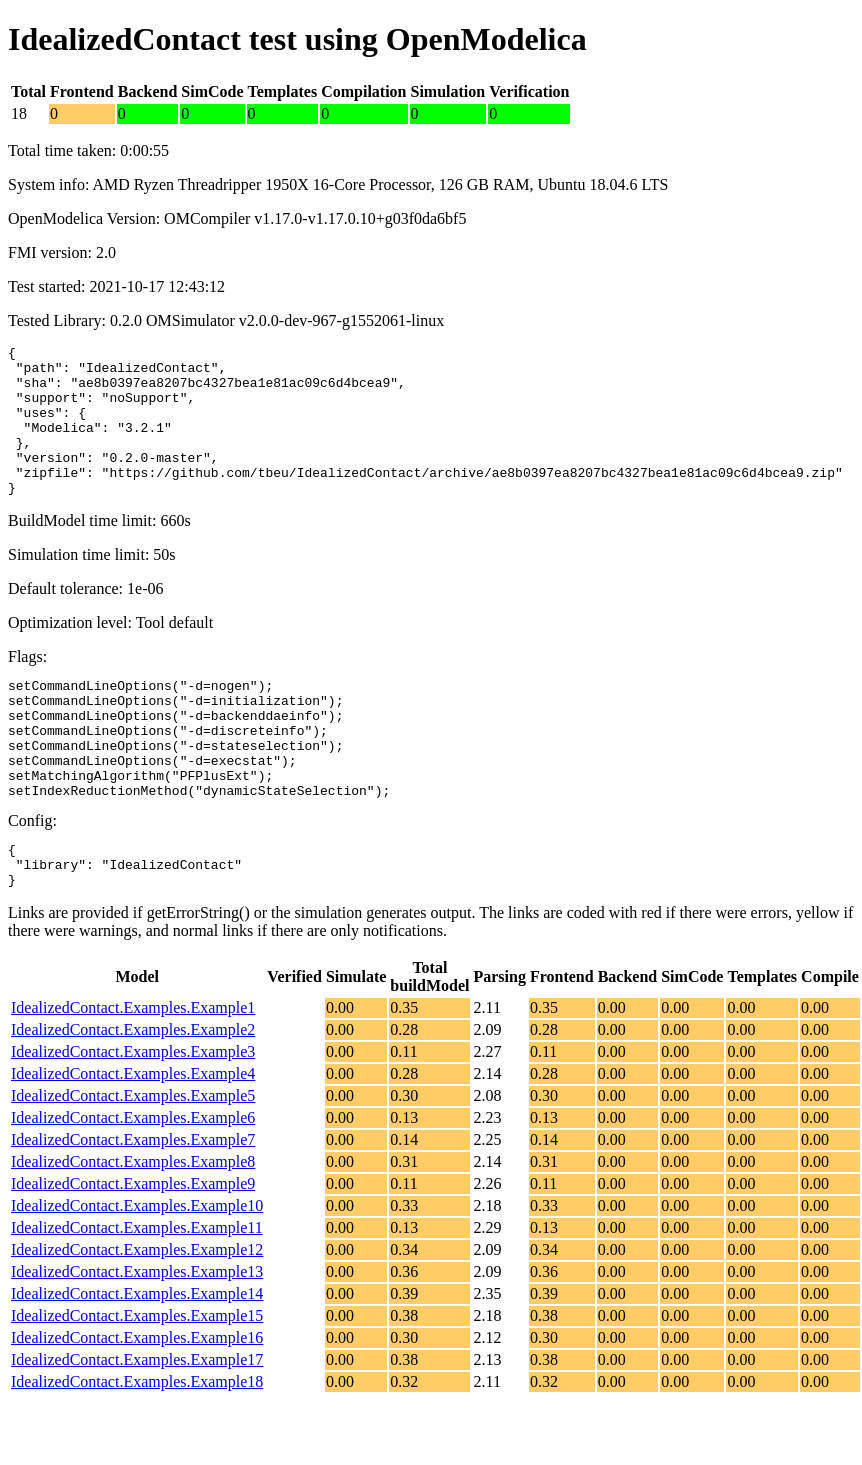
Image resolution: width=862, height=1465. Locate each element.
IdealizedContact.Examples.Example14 (137, 1356)
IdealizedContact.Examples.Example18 (137, 1444)
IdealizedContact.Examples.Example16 (137, 1400)
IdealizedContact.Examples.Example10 (137, 1268)
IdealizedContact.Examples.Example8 (133, 1224)
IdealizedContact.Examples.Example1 (133, 1070)
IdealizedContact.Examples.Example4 (133, 1136)
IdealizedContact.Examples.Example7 (133, 1202)
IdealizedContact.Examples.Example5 (133, 1158)
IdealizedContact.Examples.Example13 (137, 1334)
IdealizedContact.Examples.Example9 (133, 1246)
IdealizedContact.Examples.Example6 (133, 1180)
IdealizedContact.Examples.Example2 (133, 1092)
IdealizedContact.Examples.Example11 (137, 1290)
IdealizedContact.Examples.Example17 (137, 1422)
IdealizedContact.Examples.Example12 (137, 1312)
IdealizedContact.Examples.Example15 (137, 1378)
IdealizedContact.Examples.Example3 (133, 1114)
